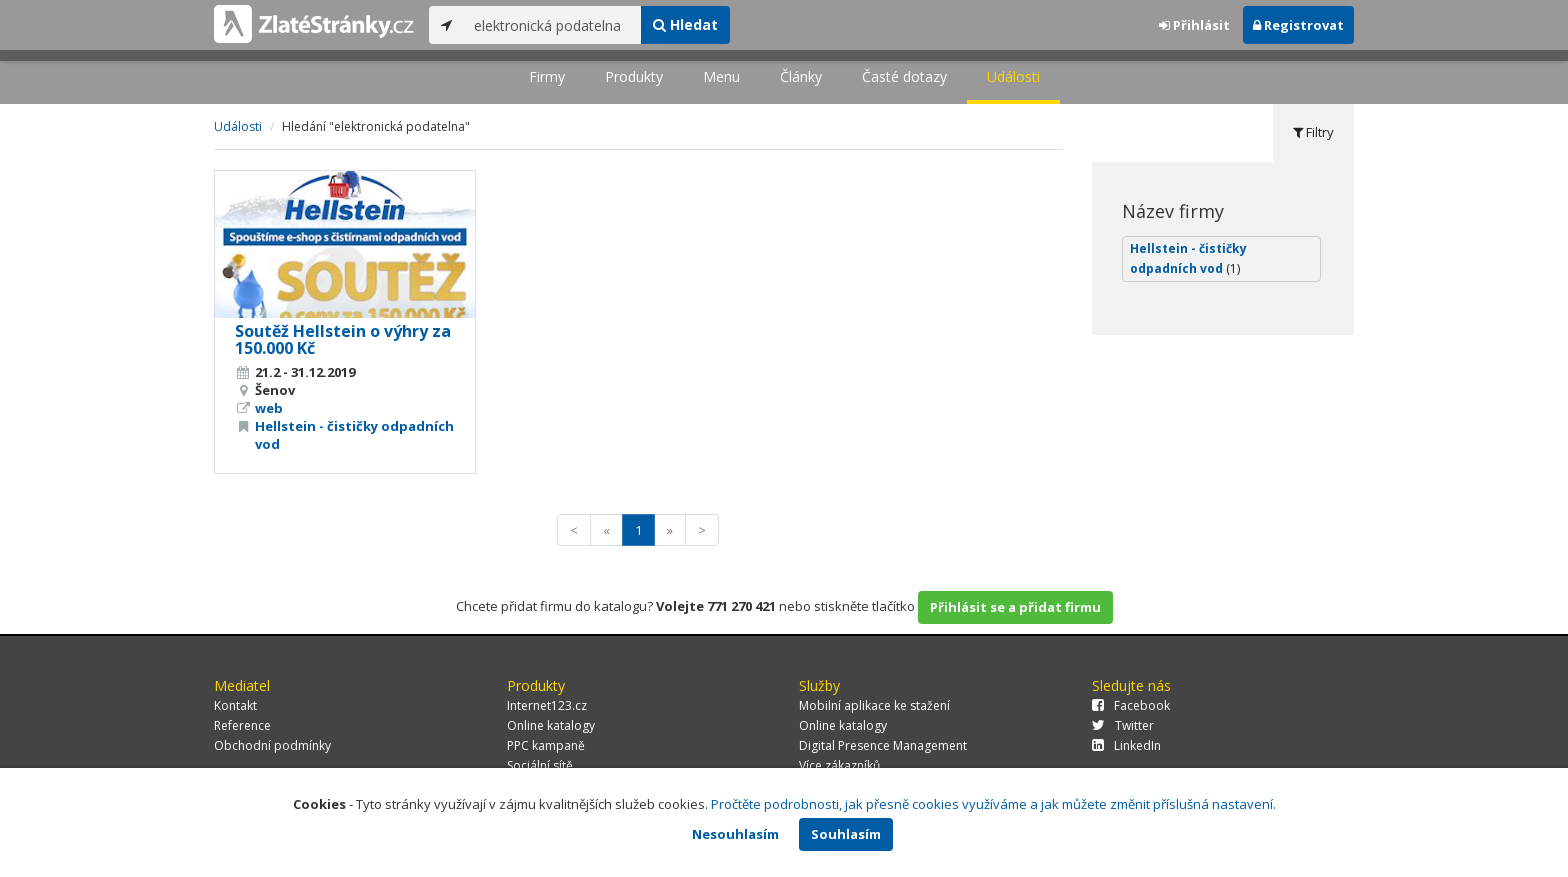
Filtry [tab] (1313, 132)
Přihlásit (1194, 25)
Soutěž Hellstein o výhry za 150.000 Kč (343, 340)
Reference (242, 725)
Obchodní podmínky (272, 745)
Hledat (685, 24)
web (269, 408)
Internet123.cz (547, 705)
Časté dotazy (904, 76)
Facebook (1131, 705)
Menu (721, 76)
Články (801, 76)
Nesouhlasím (735, 834)
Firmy (547, 76)
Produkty (634, 76)
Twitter (1123, 725)
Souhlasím (846, 834)
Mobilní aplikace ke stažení (874, 705)
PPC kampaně (546, 745)
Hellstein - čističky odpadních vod (1188, 258)
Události (1013, 76)
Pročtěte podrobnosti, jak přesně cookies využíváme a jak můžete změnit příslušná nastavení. (993, 804)
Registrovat (1298, 25)
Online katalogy (551, 725)
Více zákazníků (839, 765)
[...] (552, 25)
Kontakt (235, 705)
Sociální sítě (540, 765)
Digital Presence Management (883, 745)
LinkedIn (1126, 745)
